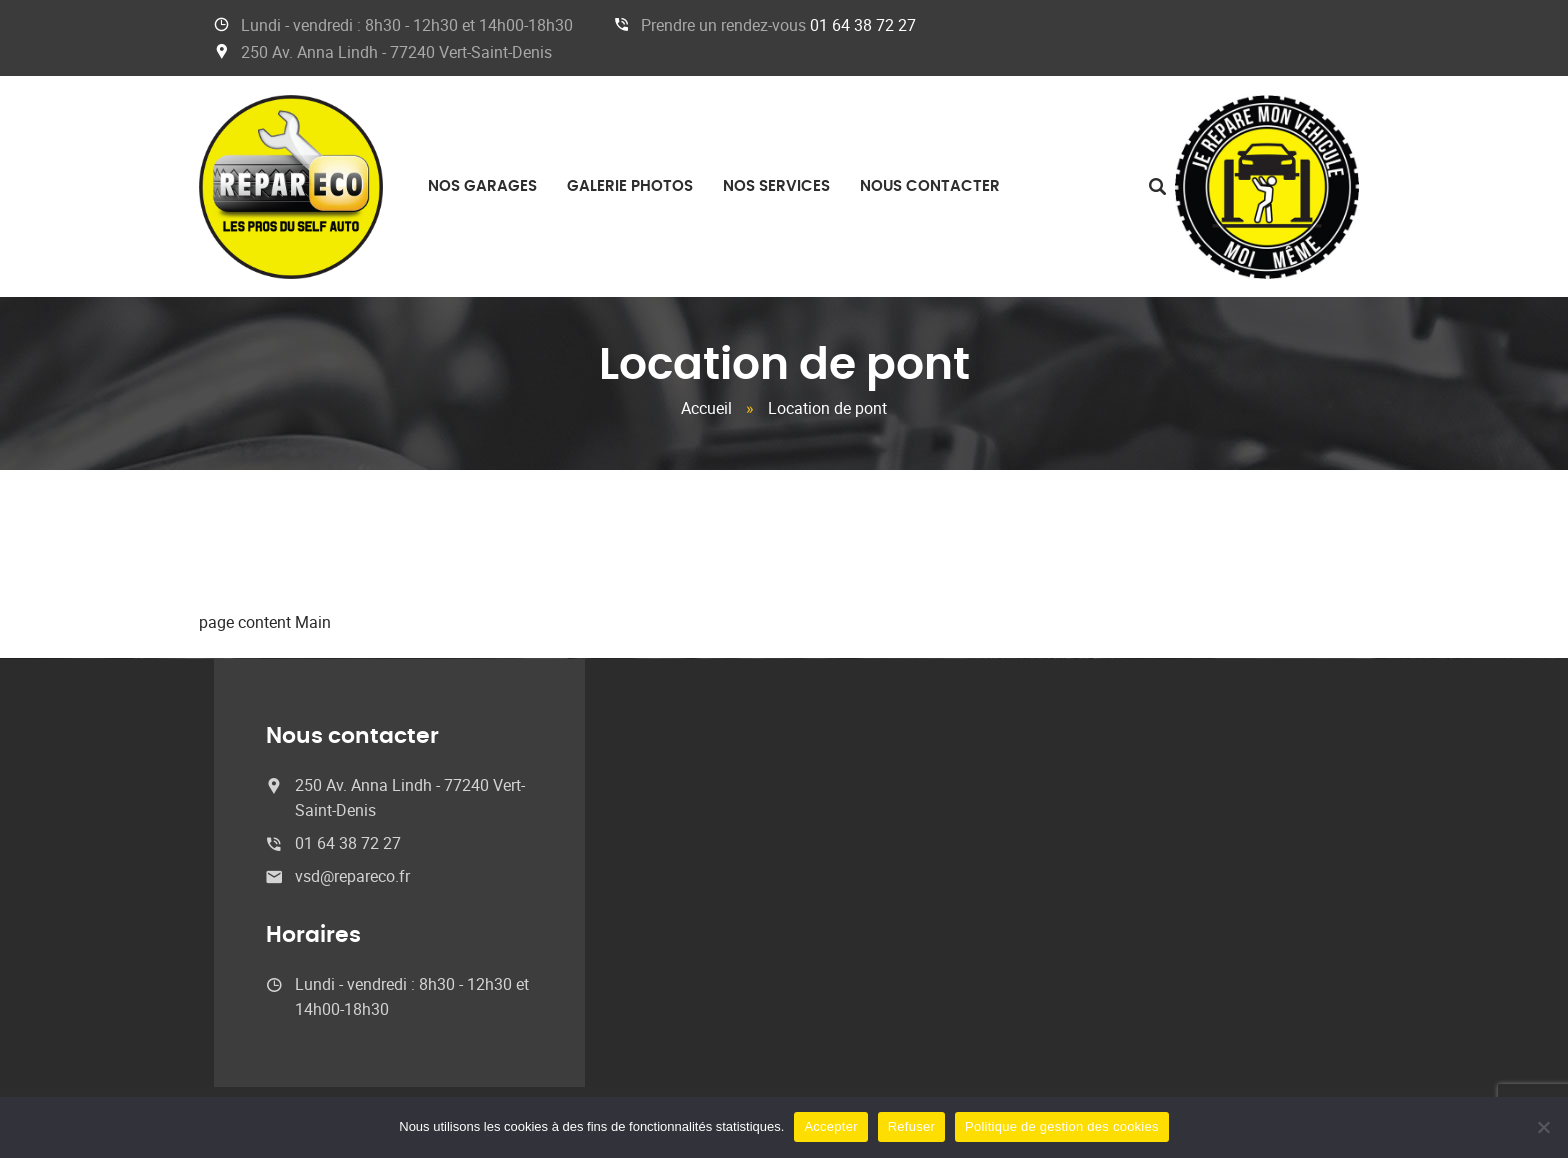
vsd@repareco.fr (352, 876)
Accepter (830, 1126)
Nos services (776, 186)
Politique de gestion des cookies (1062, 1126)
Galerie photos (630, 186)
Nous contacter (930, 186)
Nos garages (482, 186)
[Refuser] (1543, 1127)
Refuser (911, 1126)
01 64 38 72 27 (863, 25)
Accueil (706, 408)
